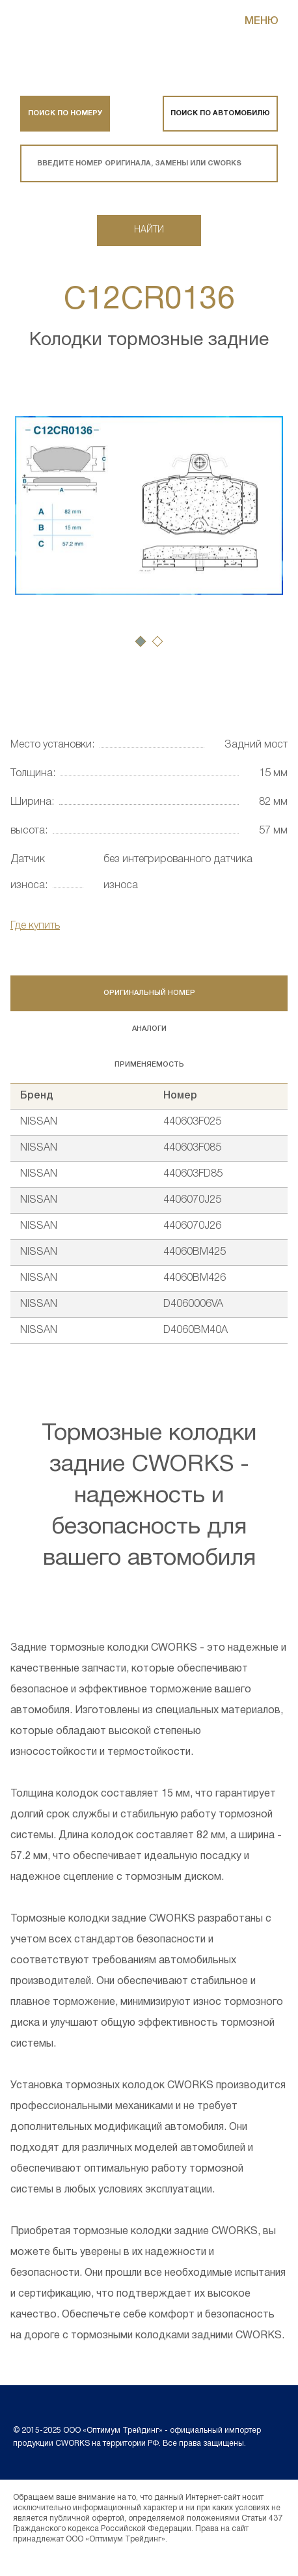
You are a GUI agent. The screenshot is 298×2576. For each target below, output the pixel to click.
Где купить (35, 926)
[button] (140, 641)
